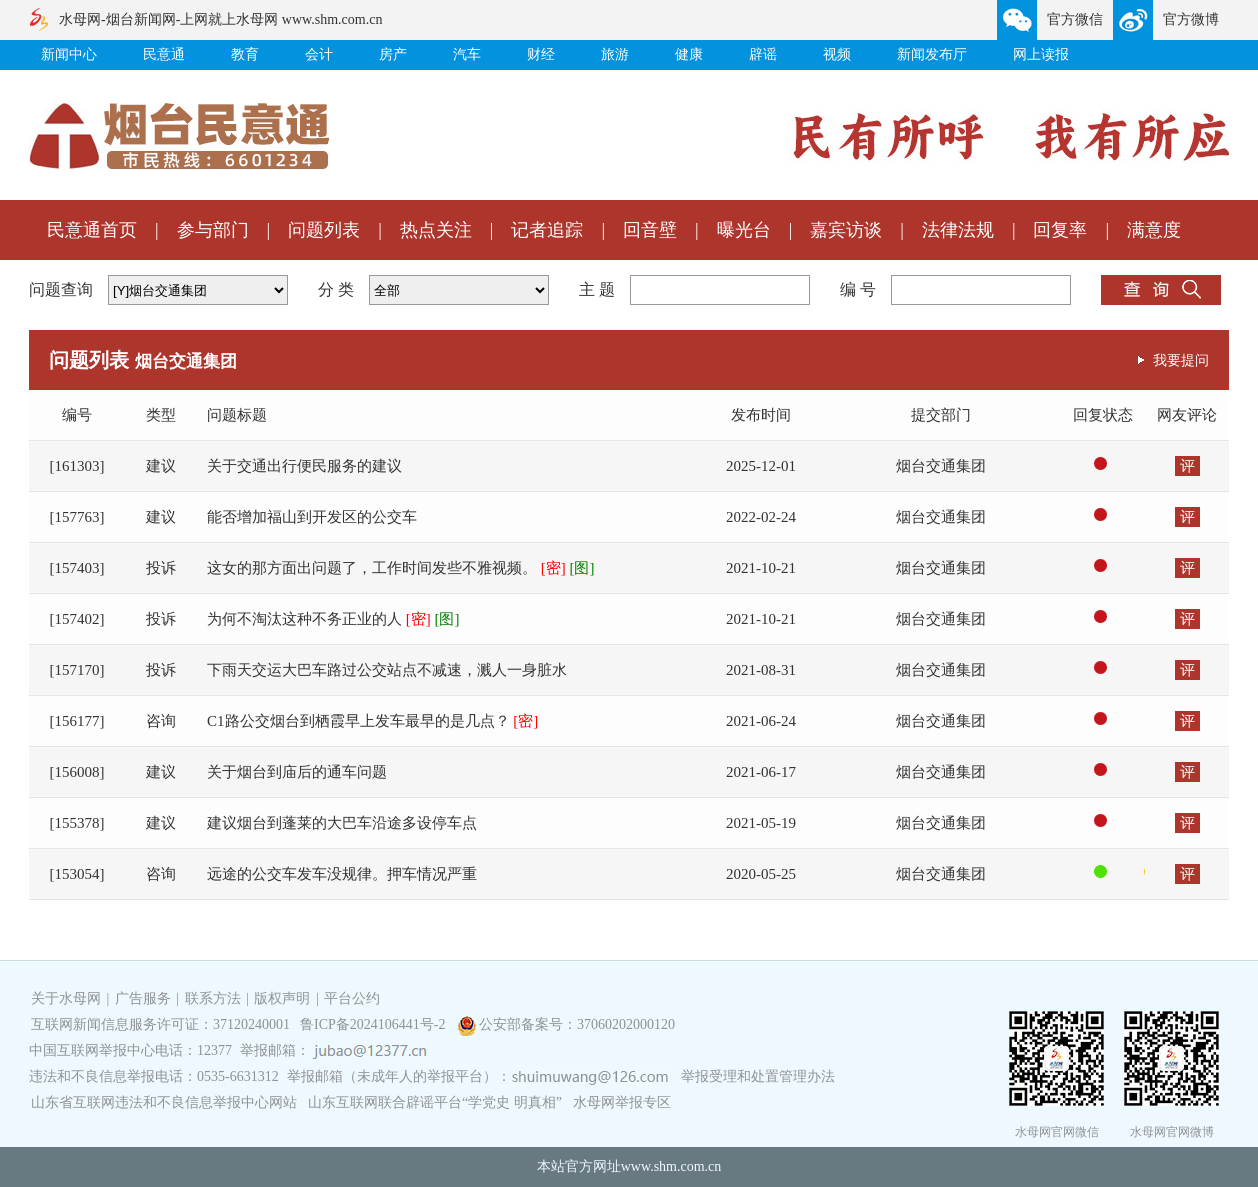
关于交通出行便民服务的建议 (304, 466)
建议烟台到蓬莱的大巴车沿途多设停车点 (342, 823)
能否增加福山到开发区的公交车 (312, 517)
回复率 (1060, 230)
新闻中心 (69, 54)
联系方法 (213, 998)
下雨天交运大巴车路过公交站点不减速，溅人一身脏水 (387, 670)
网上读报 (1041, 54)
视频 (837, 54)
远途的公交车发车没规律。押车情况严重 (342, 874)
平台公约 (352, 998)
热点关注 (436, 230)
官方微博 (1191, 19)
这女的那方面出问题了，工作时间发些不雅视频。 (401, 568)
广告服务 (143, 998)
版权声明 (282, 998)
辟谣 (763, 54)
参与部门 (213, 230)
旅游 (615, 54)
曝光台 (744, 230)
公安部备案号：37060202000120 (577, 1024)
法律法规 (958, 230)
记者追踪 (547, 230)
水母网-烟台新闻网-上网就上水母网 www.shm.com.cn (220, 19)
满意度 (1154, 230)
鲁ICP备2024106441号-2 (374, 1024)
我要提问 (1181, 360)
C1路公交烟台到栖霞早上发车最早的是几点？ (372, 721)
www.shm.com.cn (671, 1166)
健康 (689, 54)
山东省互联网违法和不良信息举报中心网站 (164, 1102)
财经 (541, 54)
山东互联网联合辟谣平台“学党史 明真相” (435, 1102)
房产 (393, 54)
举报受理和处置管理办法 (758, 1076)
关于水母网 (68, 998)
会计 (319, 54)
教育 (245, 54)
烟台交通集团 (941, 466)
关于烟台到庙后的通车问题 (297, 772)
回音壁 (650, 230)
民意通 (164, 54)
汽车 (467, 54)
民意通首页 (92, 230)
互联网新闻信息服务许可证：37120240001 (160, 1024)
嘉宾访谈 (846, 230)
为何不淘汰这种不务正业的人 (333, 619)
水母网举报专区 (622, 1102)
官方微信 (1075, 19)
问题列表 (324, 230)
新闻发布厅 (932, 54)
